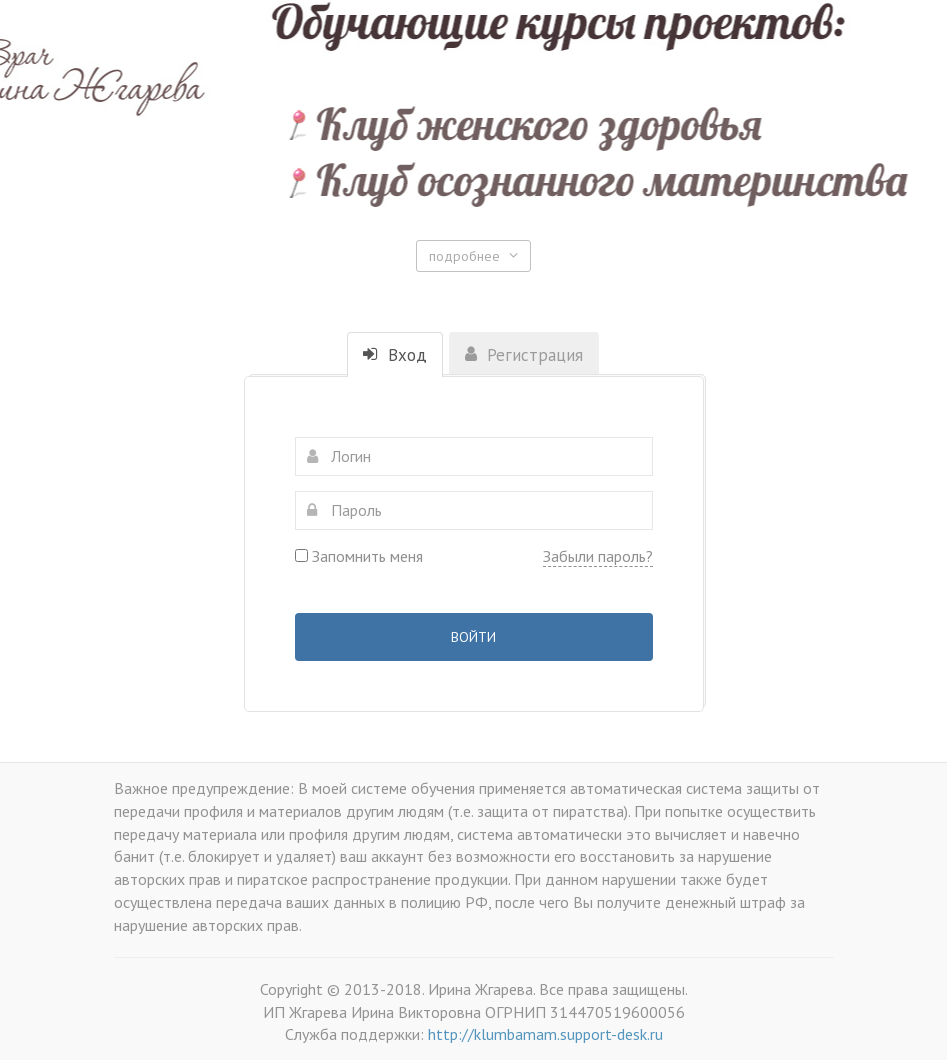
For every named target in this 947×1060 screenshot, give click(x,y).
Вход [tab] (395, 355)
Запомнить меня (359, 556)
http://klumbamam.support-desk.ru (545, 1034)
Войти (473, 637)
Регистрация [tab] (524, 355)
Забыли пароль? (598, 556)
